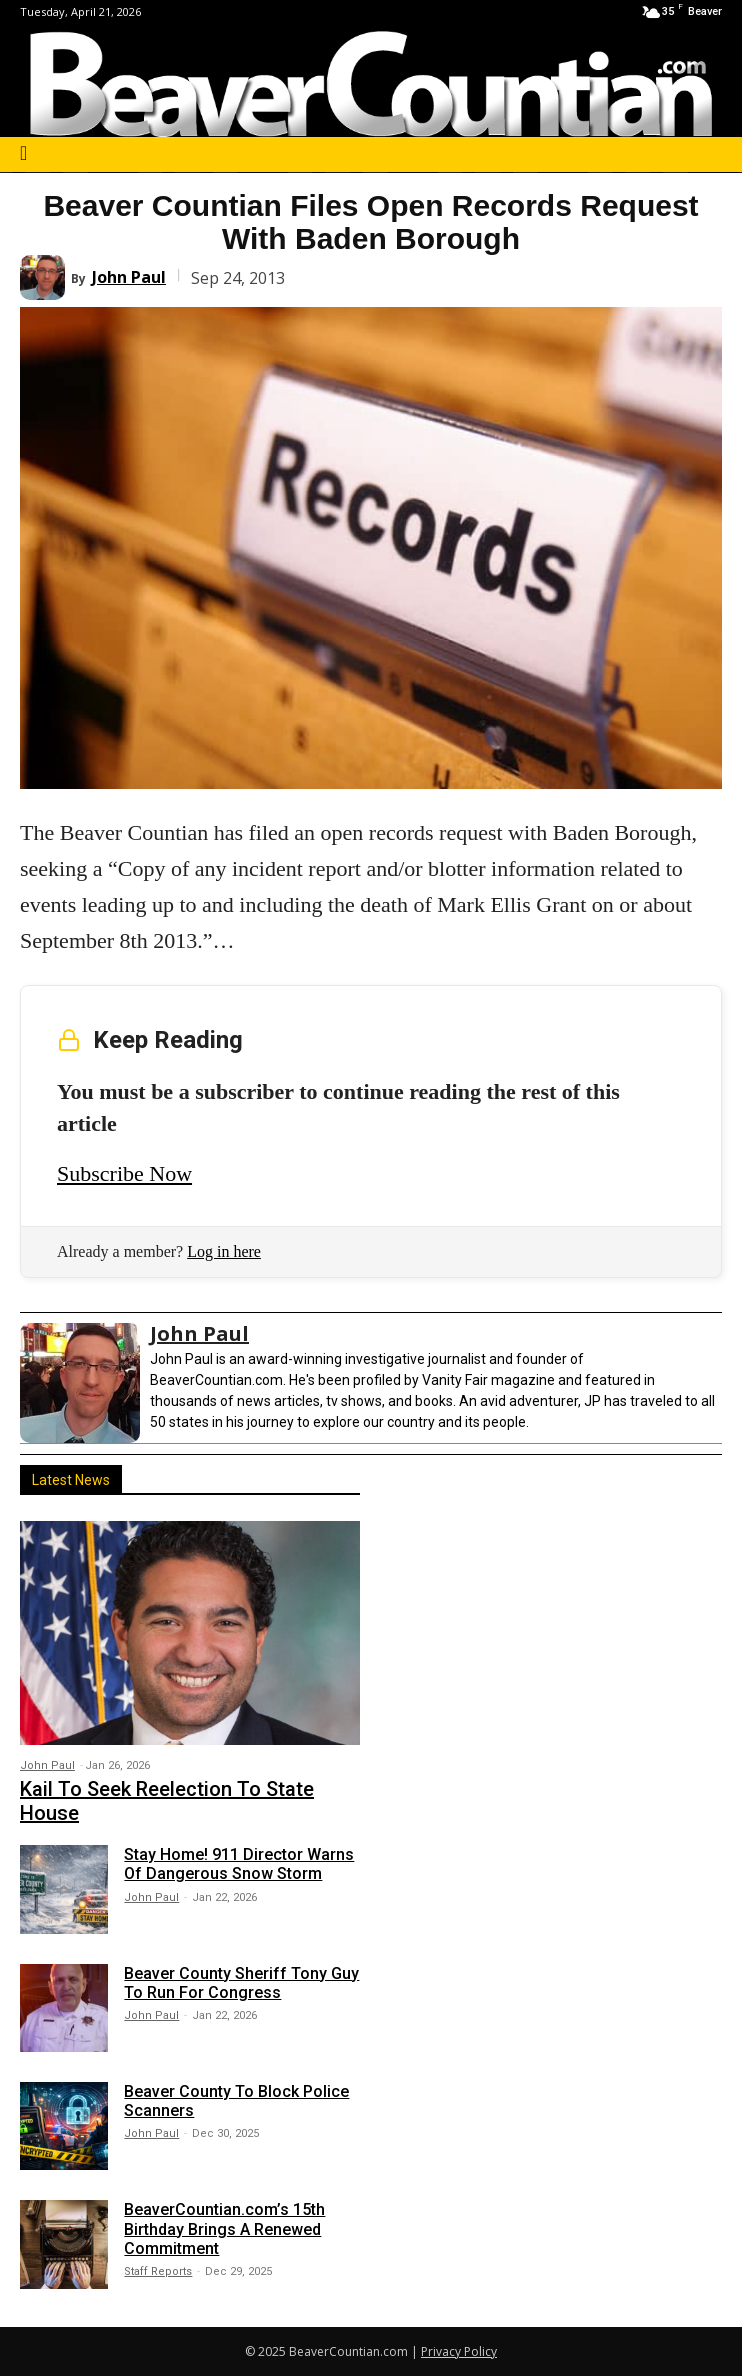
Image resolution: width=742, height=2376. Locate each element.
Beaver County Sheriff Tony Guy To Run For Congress (241, 1983)
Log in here (224, 1251)
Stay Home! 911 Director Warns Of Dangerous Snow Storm (239, 1864)
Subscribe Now (124, 1173)
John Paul (129, 277)
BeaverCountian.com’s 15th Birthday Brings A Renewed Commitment (224, 2228)
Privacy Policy (459, 2351)
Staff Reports (158, 2271)
